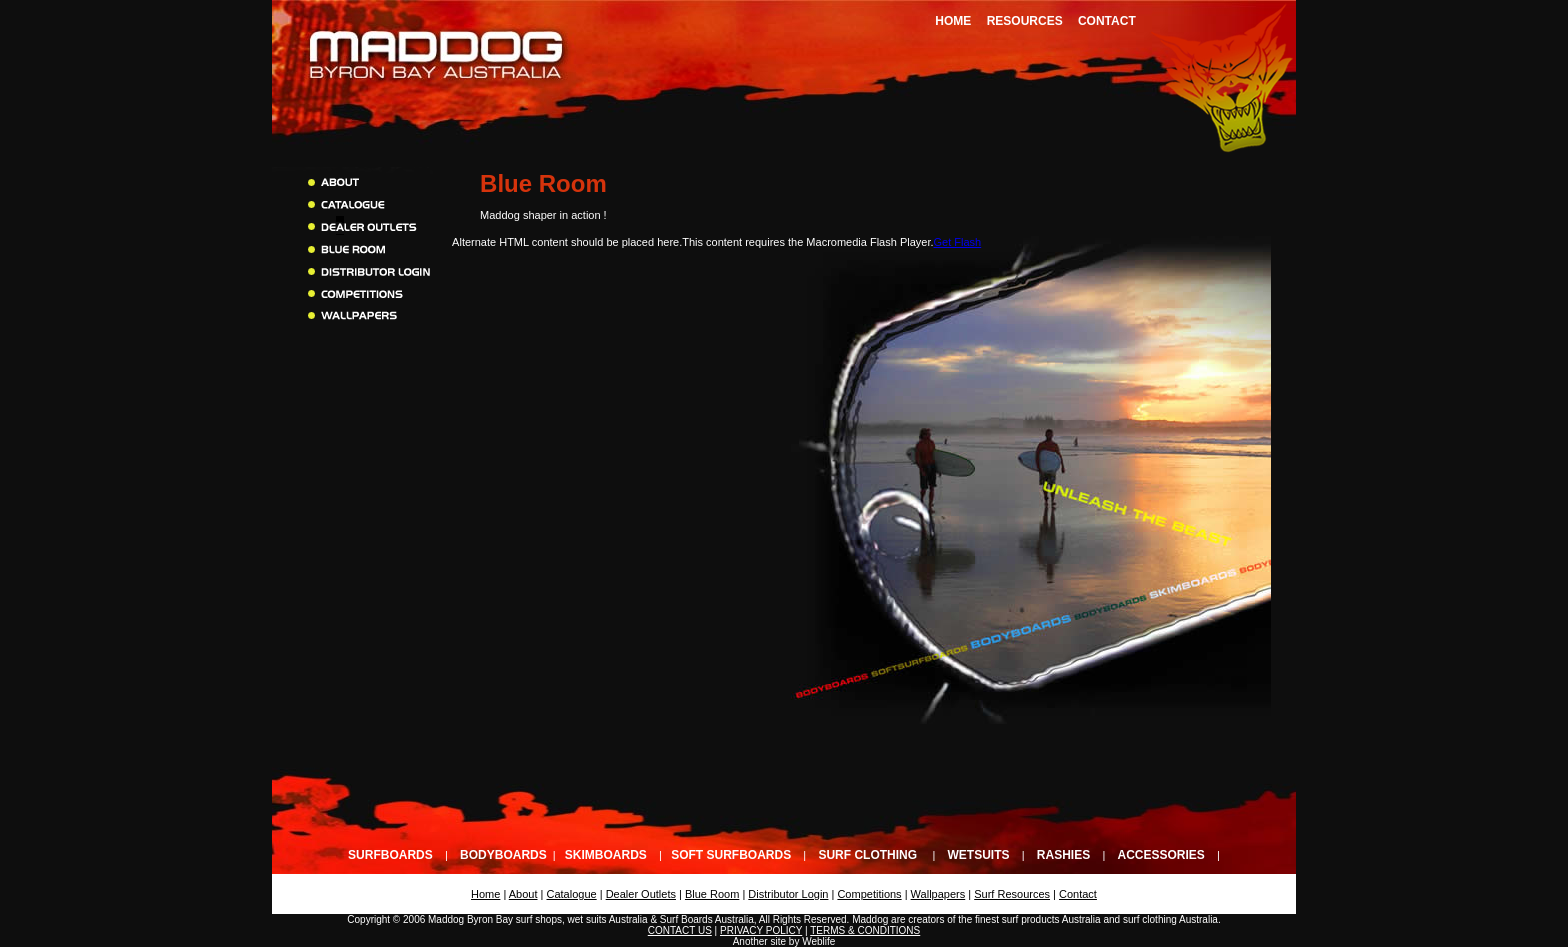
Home (953, 21)
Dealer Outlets (641, 894)
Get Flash (958, 242)
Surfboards (390, 855)
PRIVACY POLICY (761, 930)
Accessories (1160, 855)
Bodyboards (503, 855)
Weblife (818, 941)
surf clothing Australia (1170, 919)
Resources (1025, 21)
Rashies (1063, 855)
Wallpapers (938, 894)
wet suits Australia (608, 919)
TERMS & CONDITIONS (865, 930)
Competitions (869, 894)
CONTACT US (680, 930)
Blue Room (712, 894)
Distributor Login (788, 894)
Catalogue (572, 894)
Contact (1107, 21)
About (523, 894)
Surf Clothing (867, 855)
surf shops (539, 919)
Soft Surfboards (731, 855)
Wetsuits (979, 855)
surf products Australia (1051, 919)
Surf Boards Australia (707, 919)
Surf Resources (1012, 894)
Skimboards (606, 855)
